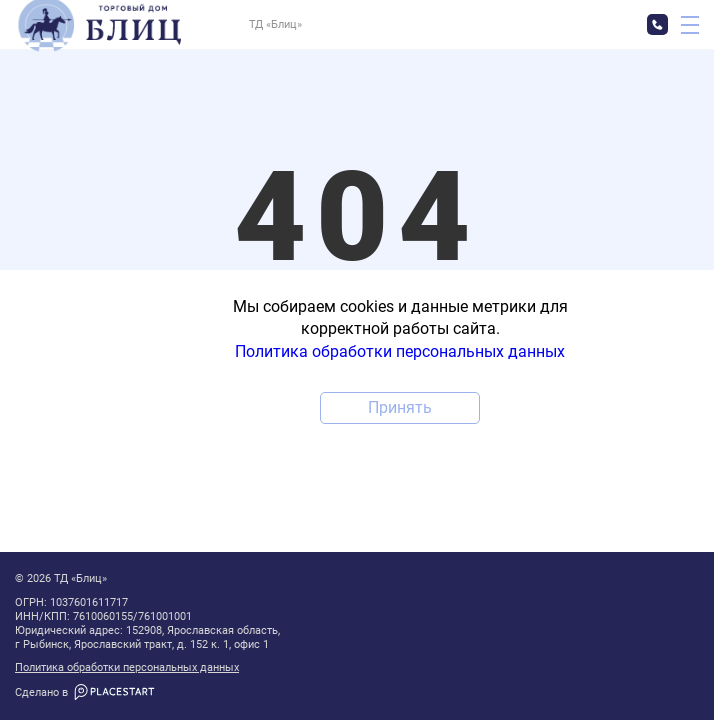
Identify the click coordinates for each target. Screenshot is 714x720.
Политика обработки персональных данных (127, 667)
